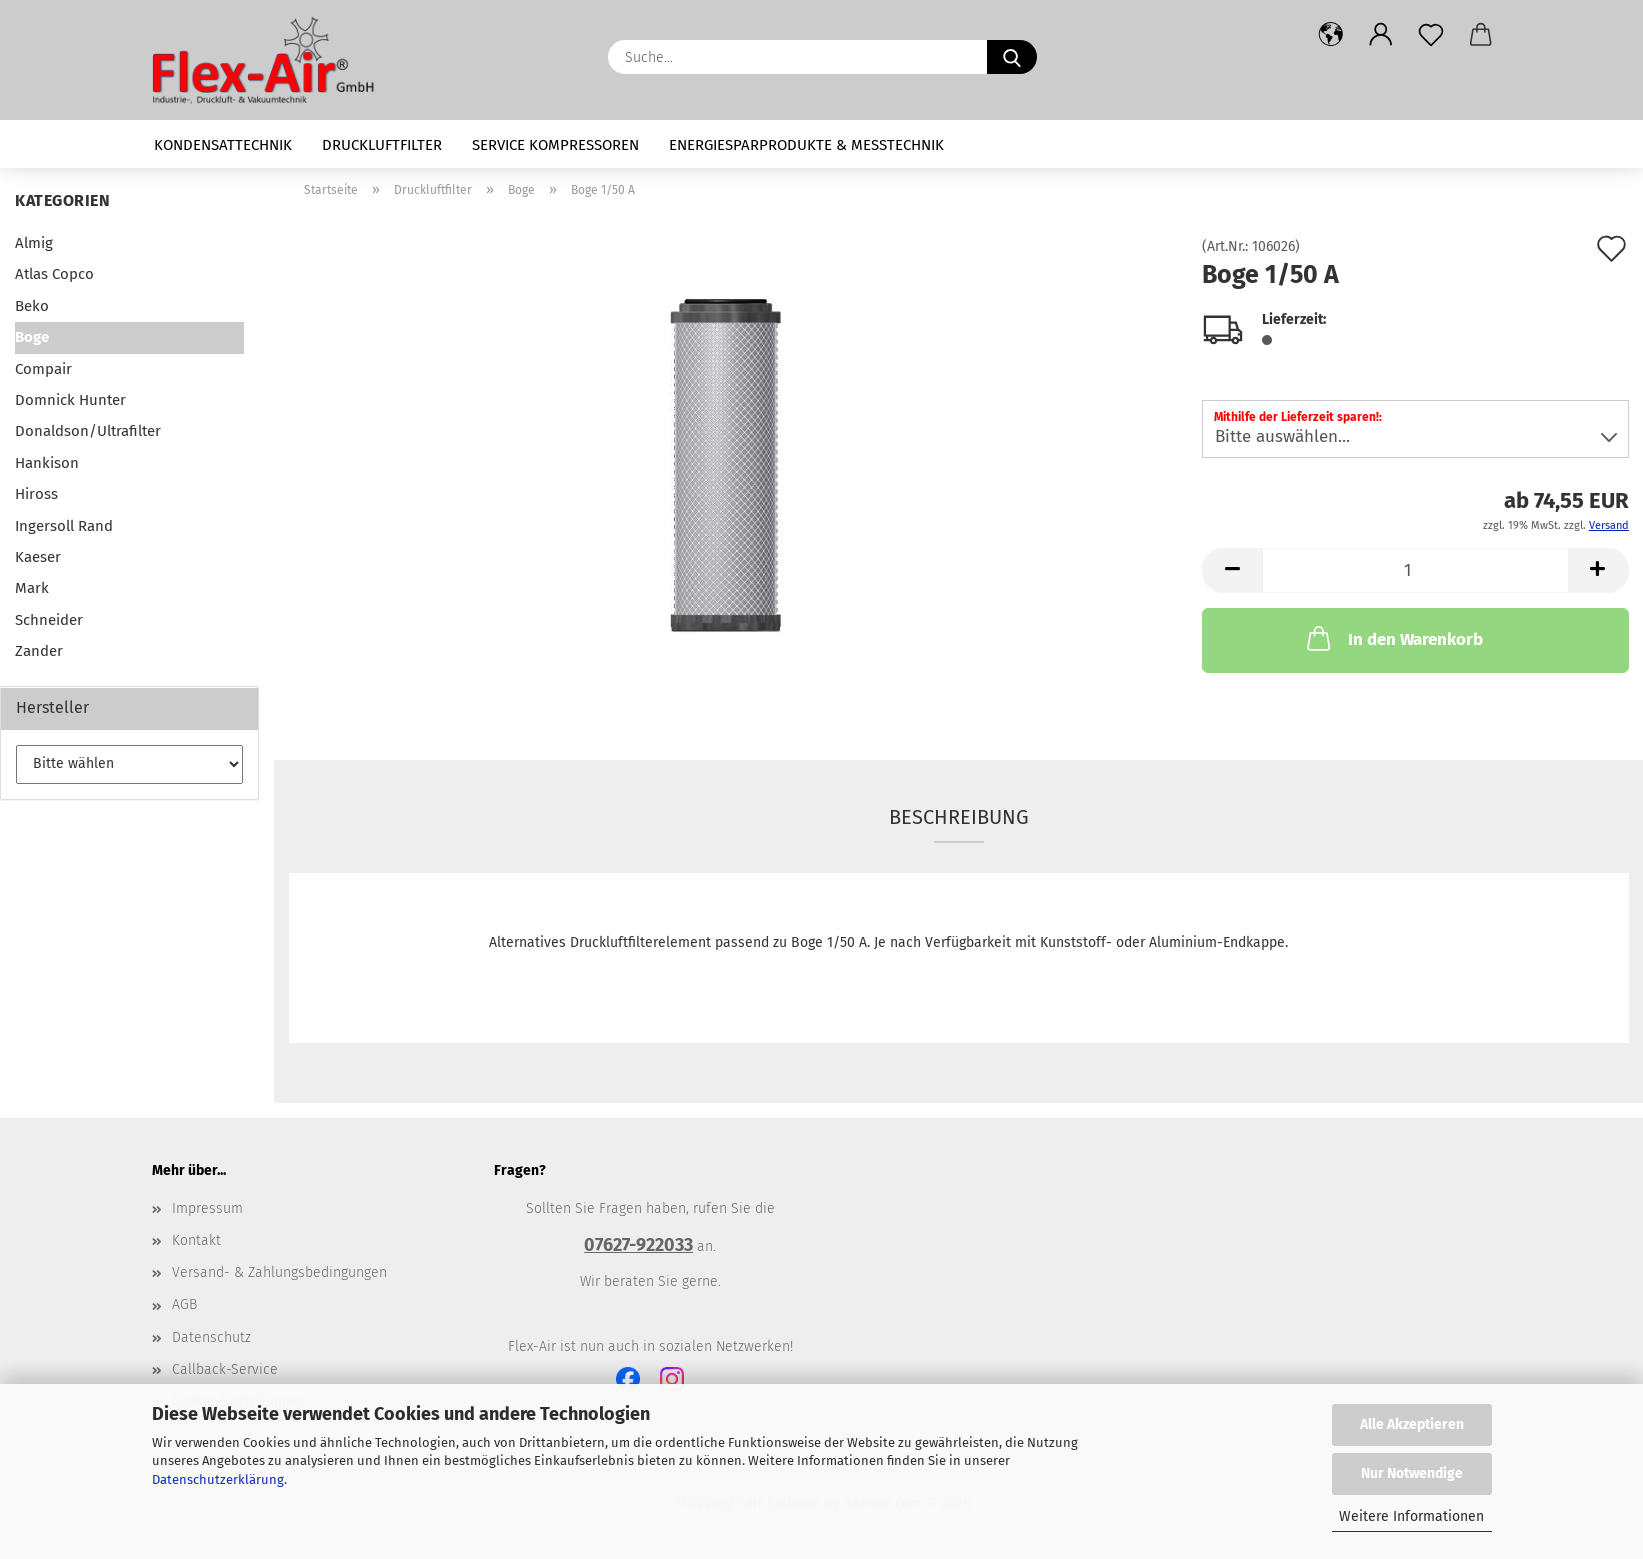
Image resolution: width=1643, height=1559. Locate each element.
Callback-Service (225, 1369)
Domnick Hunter (70, 400)
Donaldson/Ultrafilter (88, 431)
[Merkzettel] (1431, 35)
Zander (39, 651)
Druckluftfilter (382, 145)
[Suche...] (1012, 57)
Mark (32, 588)
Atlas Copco (54, 274)
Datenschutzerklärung (218, 1479)
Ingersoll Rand (64, 526)
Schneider (49, 620)
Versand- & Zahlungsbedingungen (279, 1272)
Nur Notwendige (1412, 1473)
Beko (32, 306)
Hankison (47, 463)
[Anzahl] (1415, 570)
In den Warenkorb (1393, 638)
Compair (43, 369)
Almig (34, 243)
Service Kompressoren (555, 145)
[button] (1331, 35)
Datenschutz (211, 1337)
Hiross (36, 494)
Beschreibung (959, 817)
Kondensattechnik (223, 145)
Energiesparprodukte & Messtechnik (806, 145)
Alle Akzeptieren (1412, 1424)
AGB (184, 1304)
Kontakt (196, 1240)
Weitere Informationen (1411, 1516)
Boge (32, 337)
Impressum (207, 1208)
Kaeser (38, 557)
